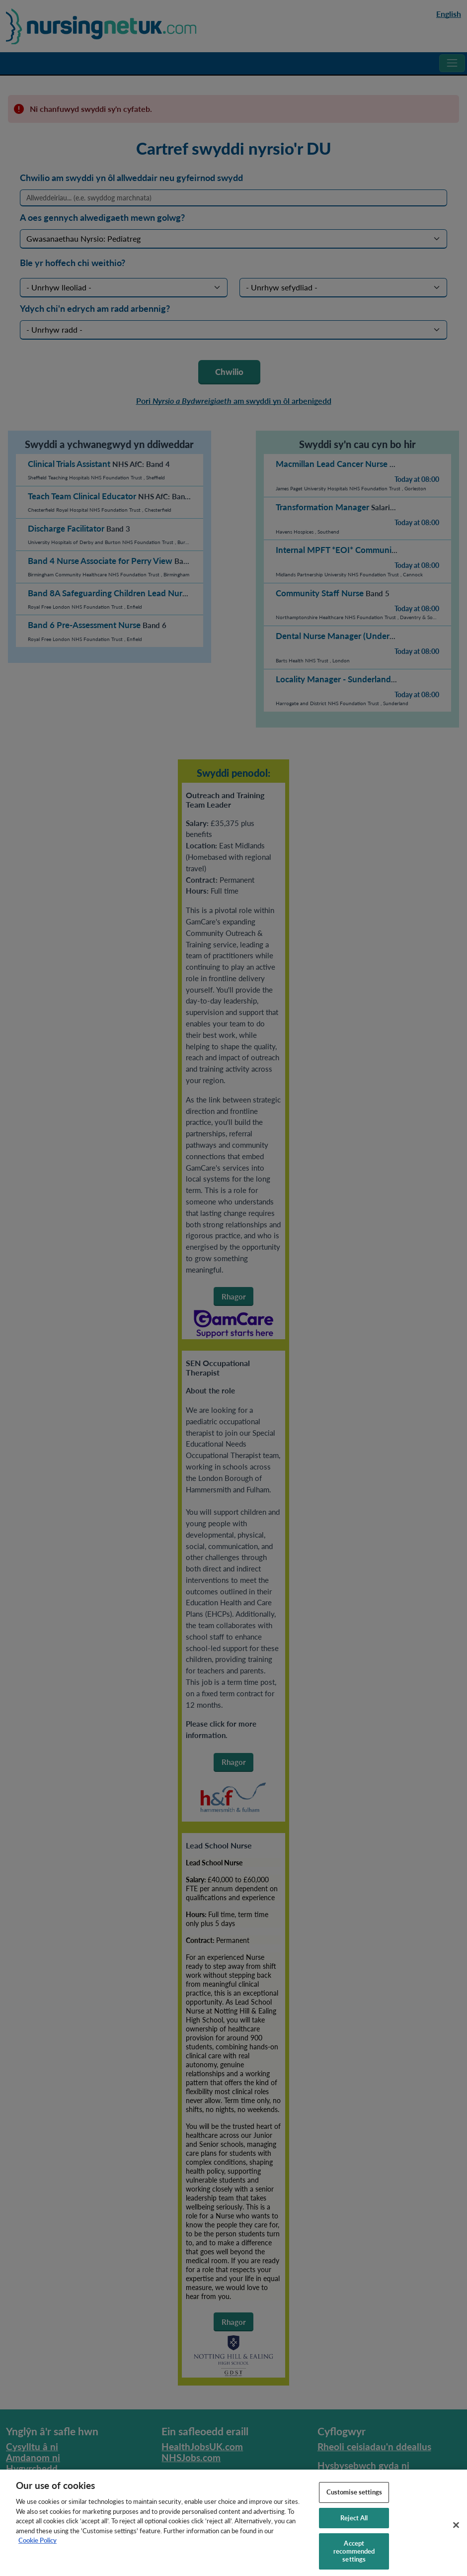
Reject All (354, 2525)
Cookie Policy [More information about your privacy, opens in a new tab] (37, 2547)
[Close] (456, 2532)
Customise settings (354, 2499)
